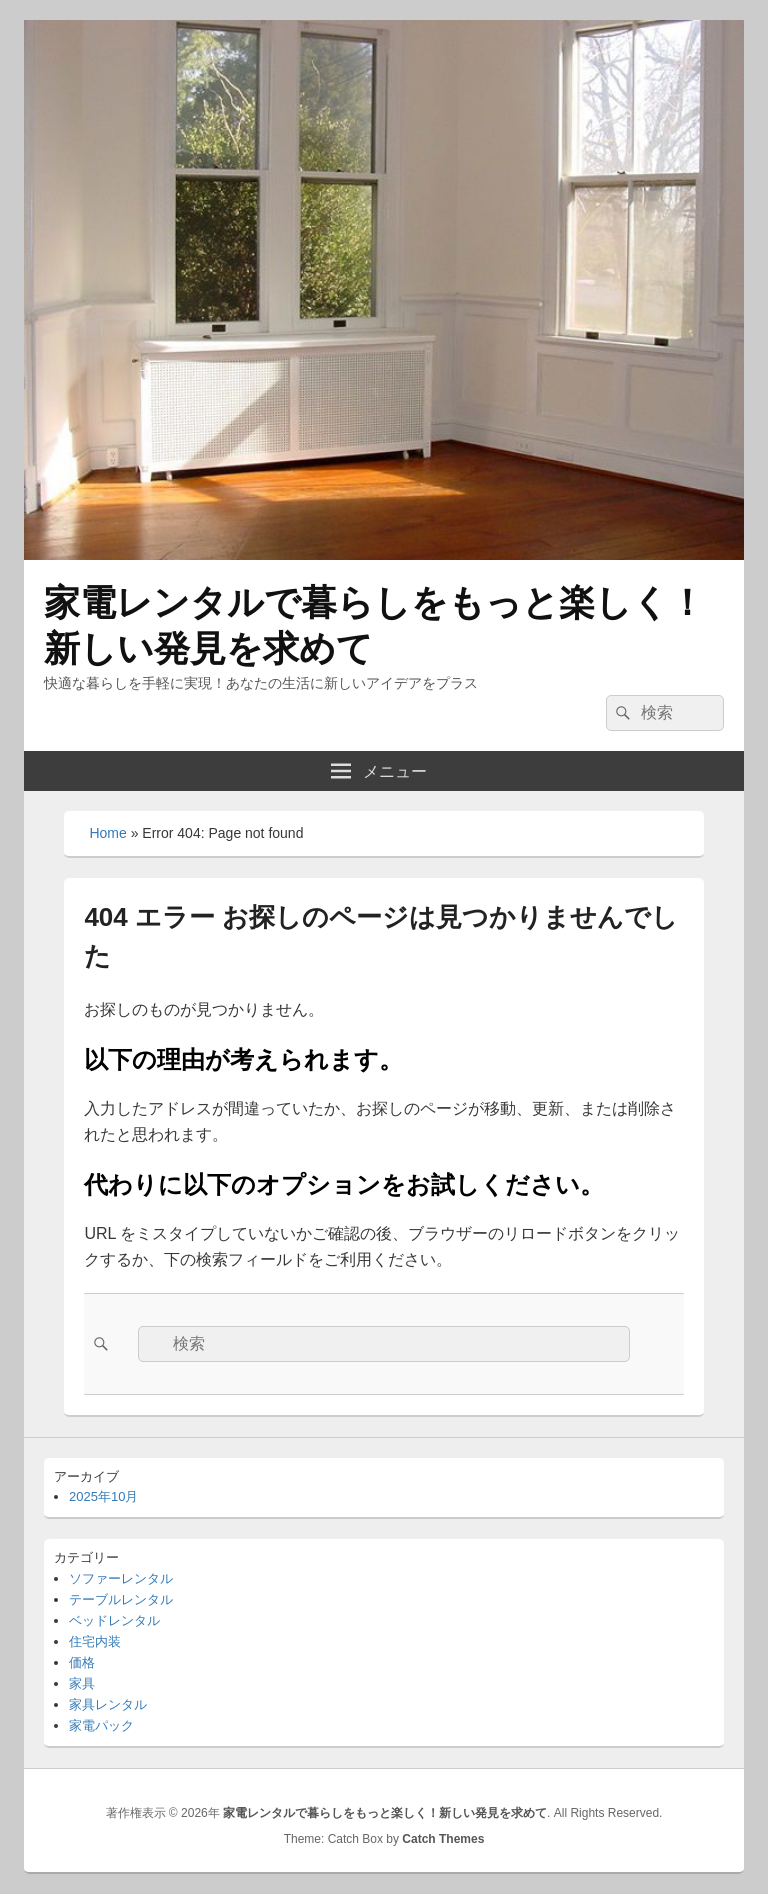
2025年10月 (103, 1496)
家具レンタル (108, 1704)
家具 (82, 1683)
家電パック (101, 1725)
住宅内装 (95, 1641)
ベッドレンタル (114, 1620)
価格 (82, 1662)
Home (107, 833)
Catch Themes (443, 1839)
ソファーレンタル (121, 1578)
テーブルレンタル (121, 1599)
